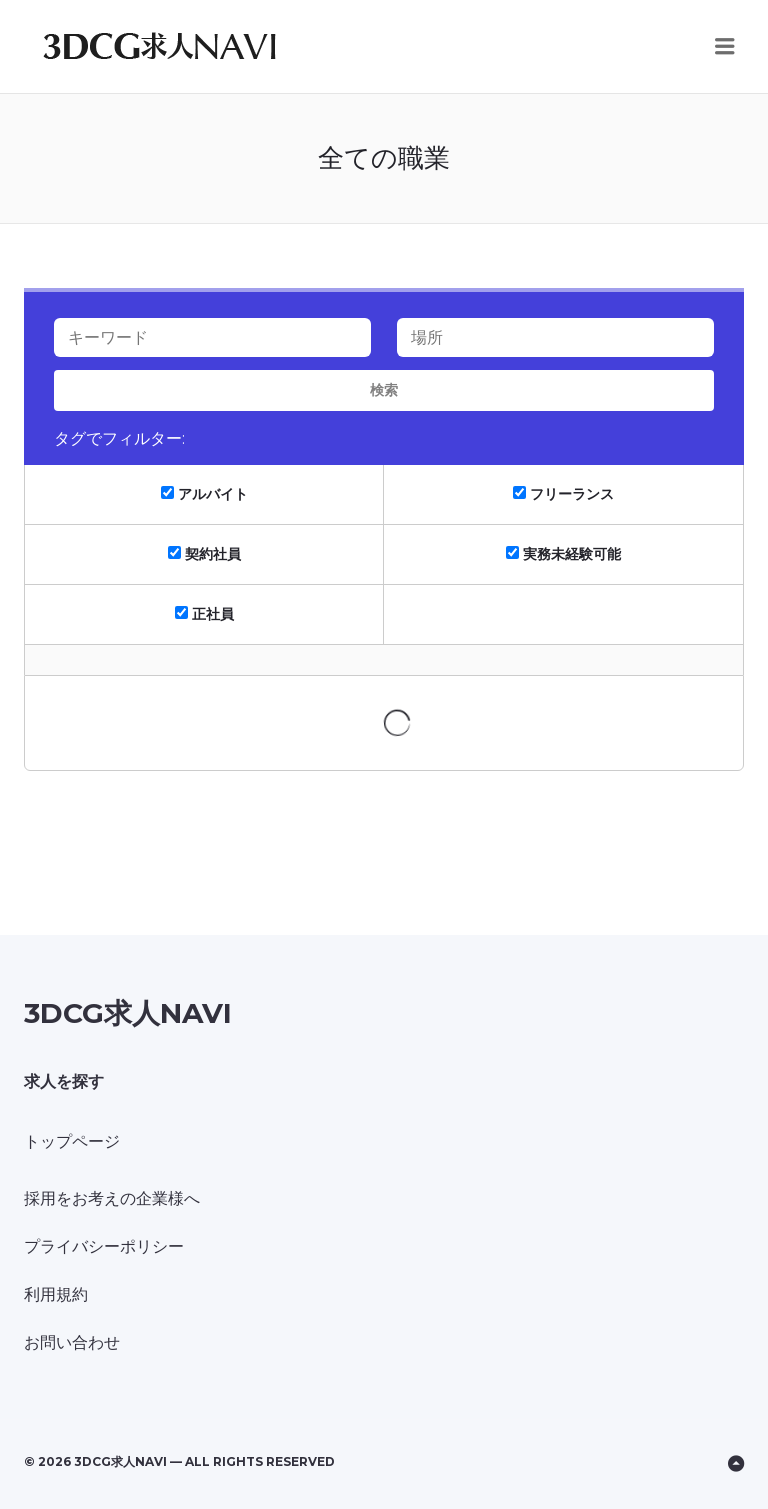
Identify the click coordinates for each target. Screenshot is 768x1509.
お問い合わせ (72, 1342)
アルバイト (204, 494)
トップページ (72, 1141)
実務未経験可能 (563, 554)
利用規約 (56, 1294)
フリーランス (563, 494)
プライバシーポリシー (104, 1246)
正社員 (204, 614)
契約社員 (204, 554)
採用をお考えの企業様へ (112, 1198)
